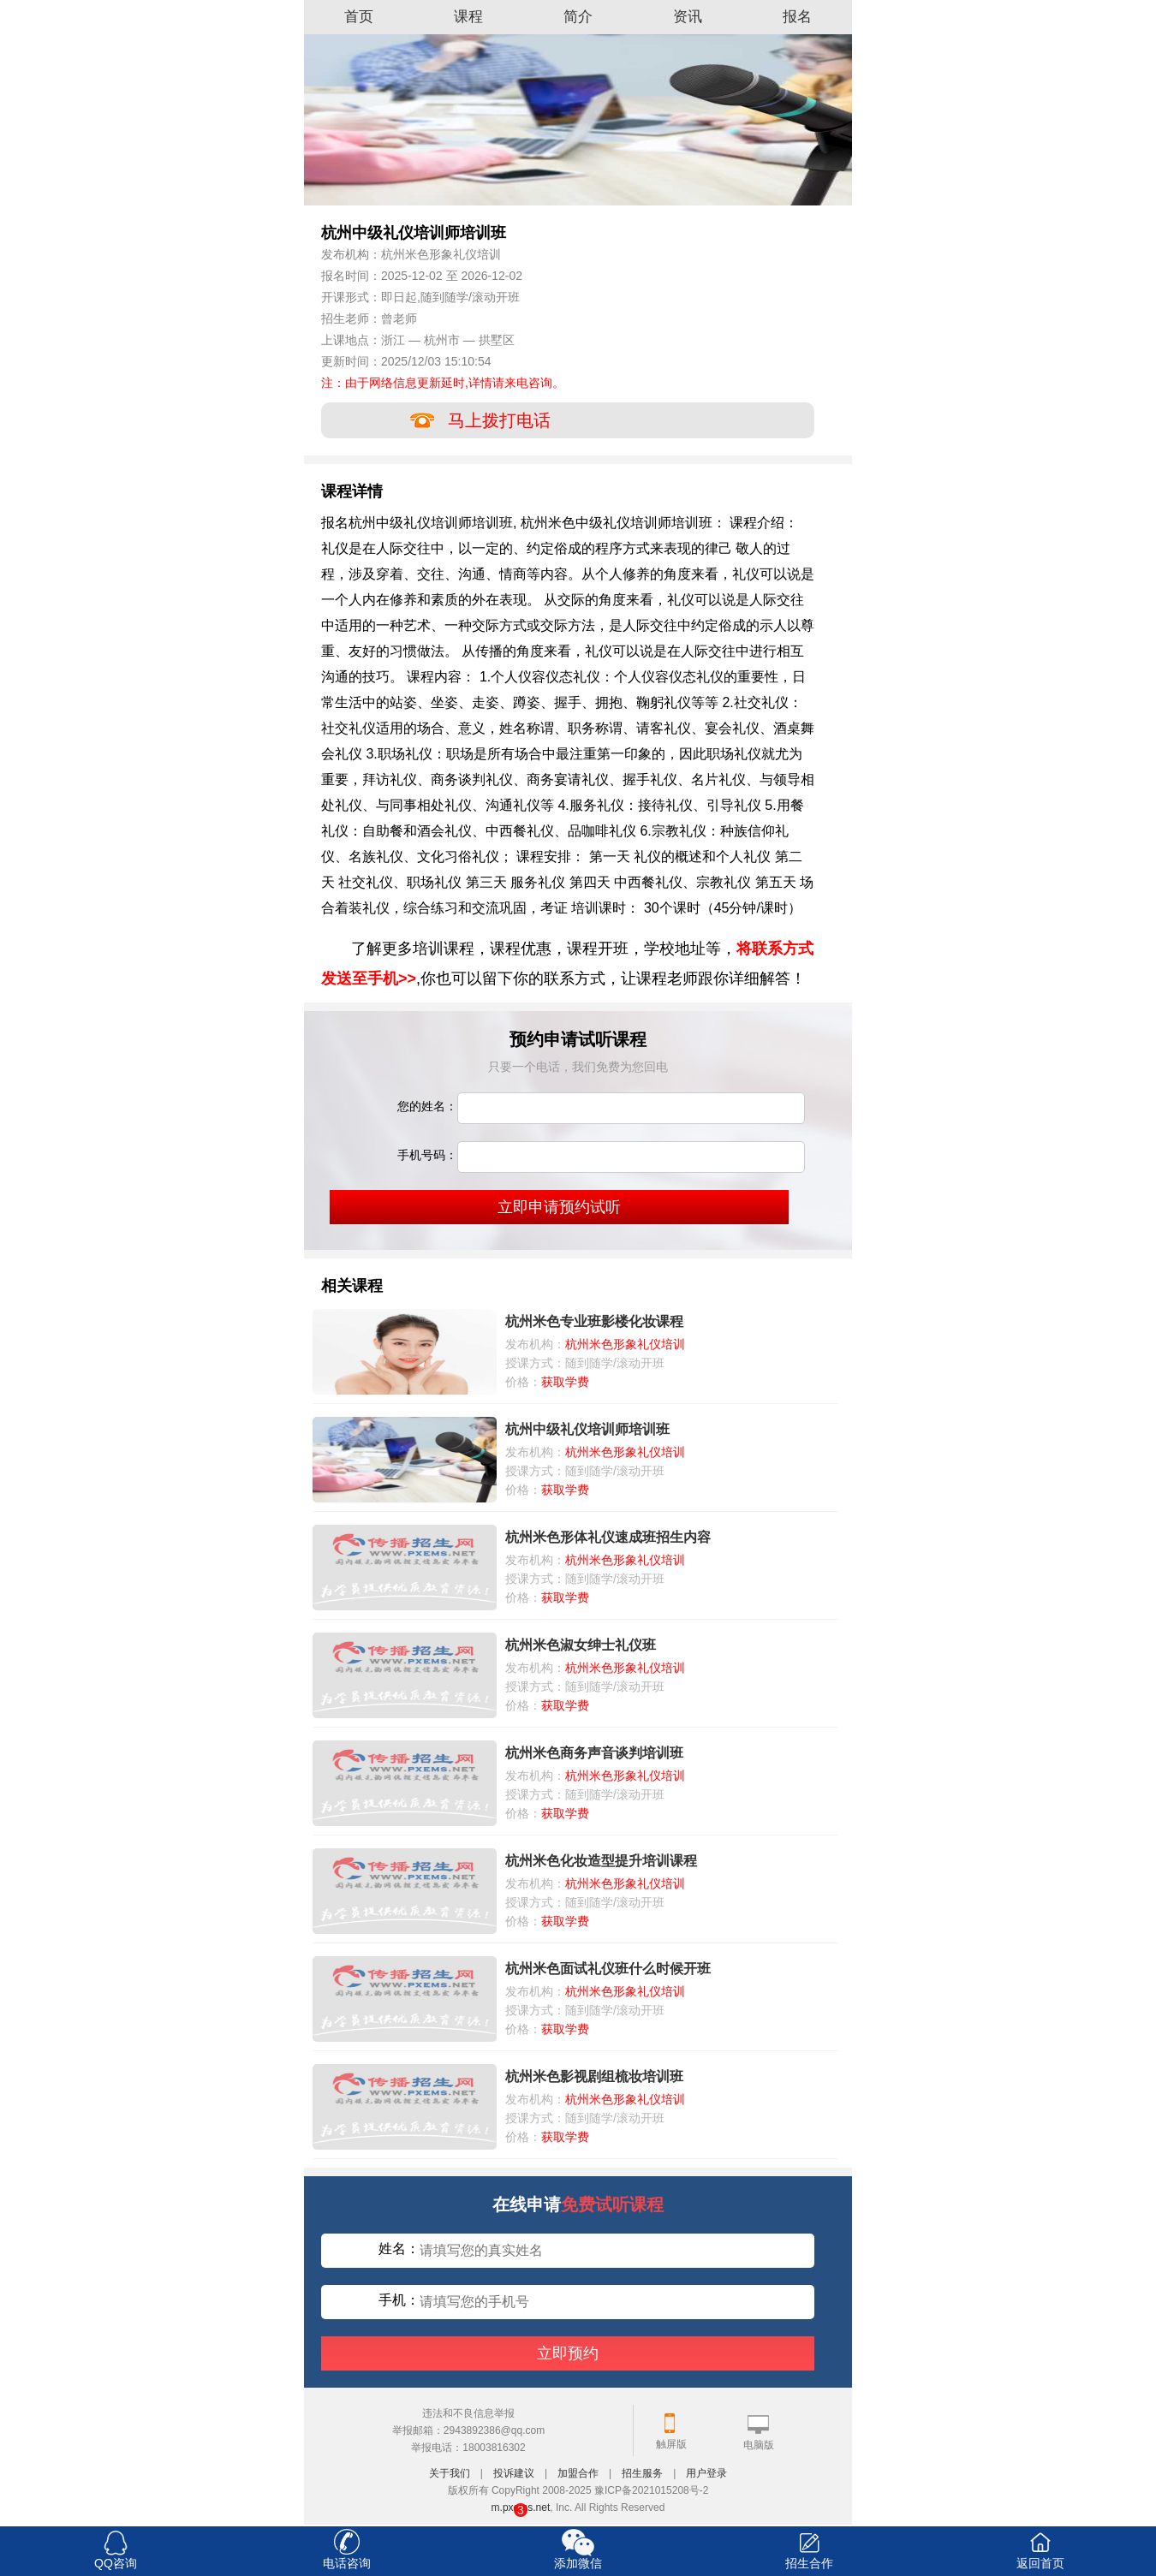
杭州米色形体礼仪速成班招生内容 (608, 1537)
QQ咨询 (115, 2563)
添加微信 (578, 2563)
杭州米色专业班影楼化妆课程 (594, 1321)
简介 (578, 17)
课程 (468, 17)
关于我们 (449, 2473)
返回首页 (1040, 2563)
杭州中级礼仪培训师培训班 (587, 1429)
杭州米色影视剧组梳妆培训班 (594, 2076)
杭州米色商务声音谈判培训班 (594, 1753)
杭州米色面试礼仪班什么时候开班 (608, 1968)
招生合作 (809, 2563)
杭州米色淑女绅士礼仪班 (580, 1645)
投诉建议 (513, 2473)
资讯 (687, 17)
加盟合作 (578, 2473)
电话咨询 (347, 2563)
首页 (358, 17)
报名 (797, 17)
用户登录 (706, 2473)
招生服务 (642, 2473)
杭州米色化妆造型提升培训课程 (601, 1860)
